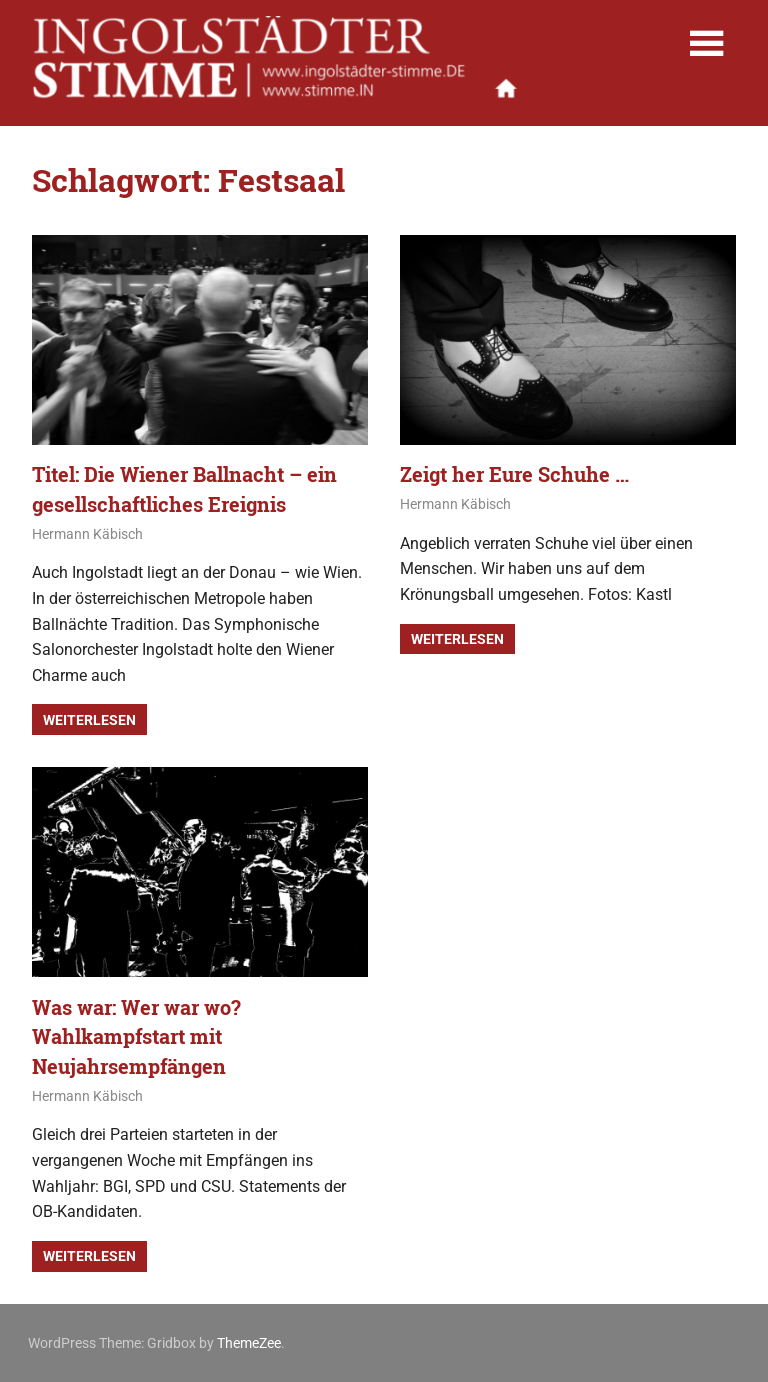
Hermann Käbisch (87, 534)
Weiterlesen (89, 720)
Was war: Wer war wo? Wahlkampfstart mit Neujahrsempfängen (136, 1036)
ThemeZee (249, 1343)
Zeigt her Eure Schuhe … (514, 474)
